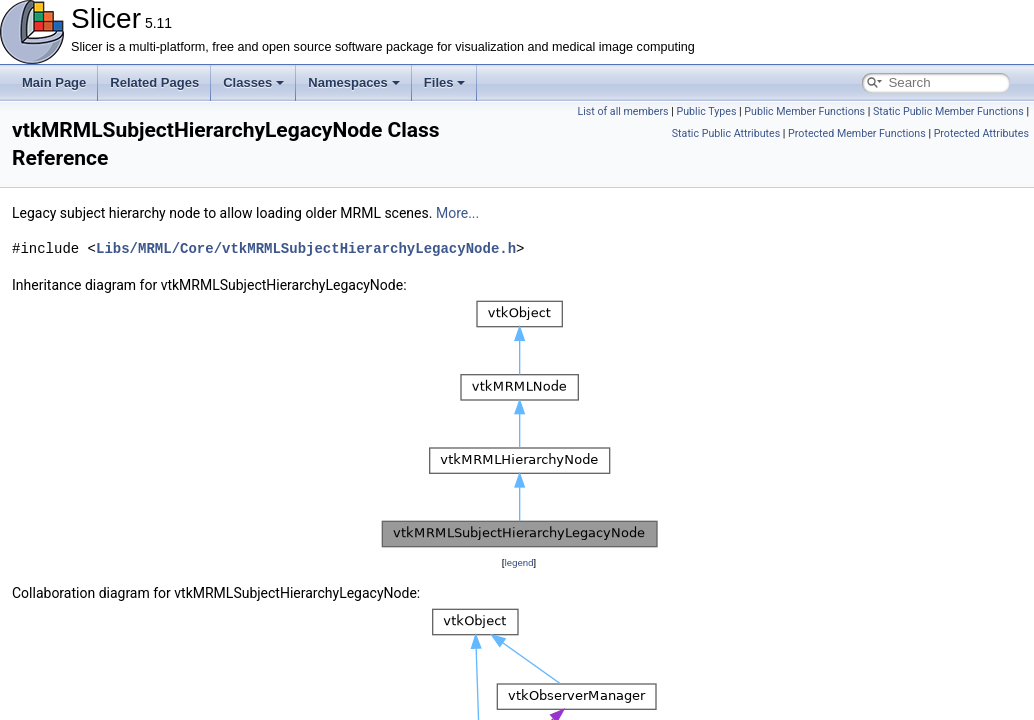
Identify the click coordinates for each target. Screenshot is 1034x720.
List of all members (622, 111)
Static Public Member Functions (948, 111)
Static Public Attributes (726, 133)
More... (457, 213)
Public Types (706, 111)
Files (445, 82)
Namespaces (354, 82)
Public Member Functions (804, 111)
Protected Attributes (981, 133)
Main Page (54, 82)
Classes (253, 82)
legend (518, 562)
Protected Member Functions (857, 133)
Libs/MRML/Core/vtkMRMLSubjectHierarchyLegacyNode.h (306, 248)
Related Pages (154, 82)
